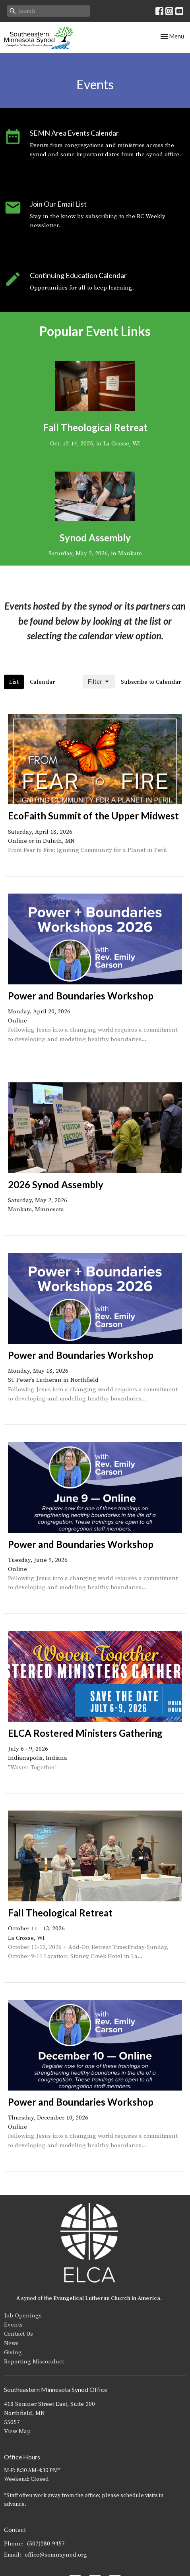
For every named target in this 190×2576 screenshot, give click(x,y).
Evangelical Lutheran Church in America (106, 2298)
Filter (98, 682)
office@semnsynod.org (56, 2555)
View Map (17, 2431)
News (11, 2343)
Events (13, 2325)
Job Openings (23, 2315)
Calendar (42, 682)
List (14, 682)
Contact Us (18, 2334)
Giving (13, 2352)
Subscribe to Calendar (151, 682)
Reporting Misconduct (34, 2361)
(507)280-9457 (46, 2543)
